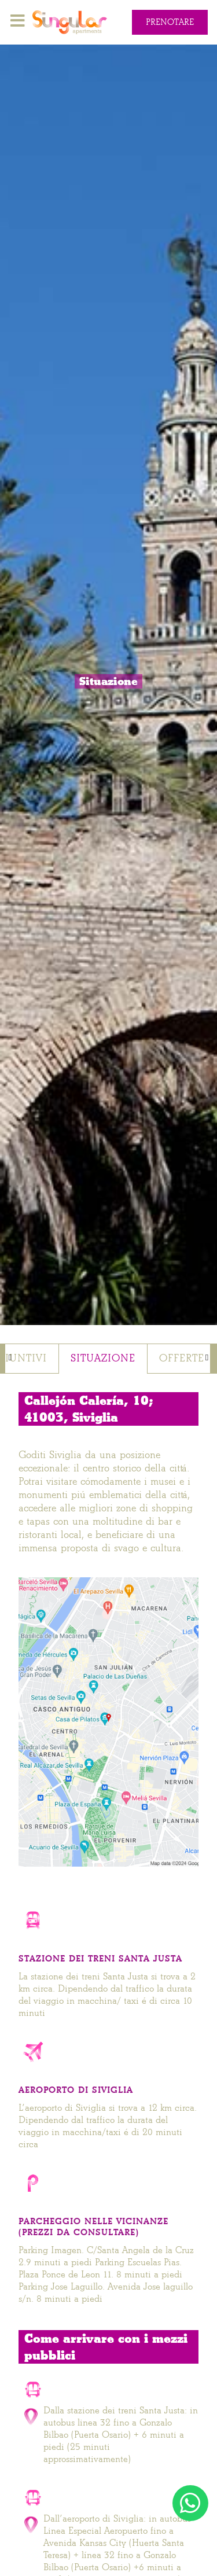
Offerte (181, 1358)
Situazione (103, 1358)
